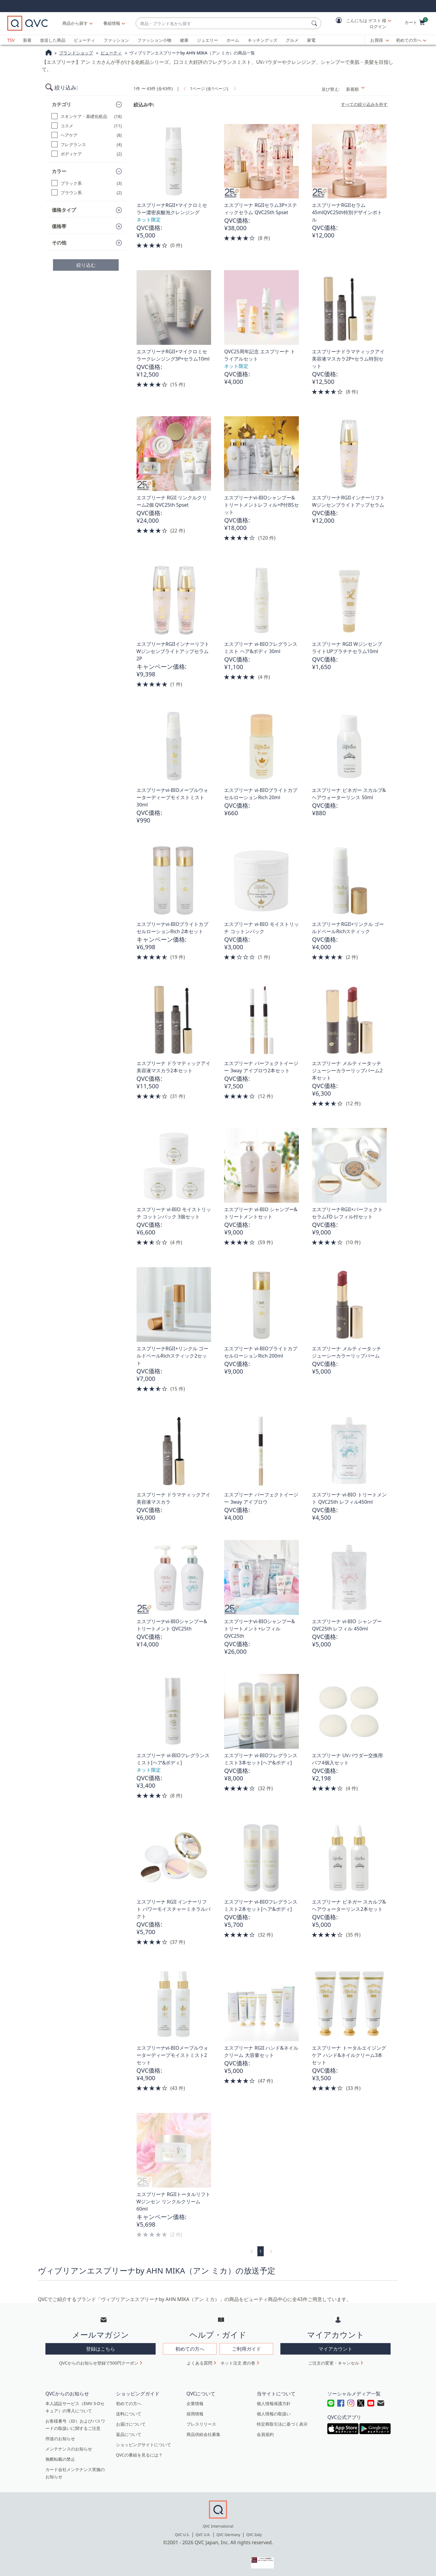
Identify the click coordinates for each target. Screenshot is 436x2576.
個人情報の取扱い (274, 2414)
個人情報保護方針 (274, 2403)
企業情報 (195, 2403)
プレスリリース (201, 2424)
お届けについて (131, 2424)
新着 (27, 40)
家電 (311, 40)
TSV (11, 40)
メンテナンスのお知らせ (68, 2449)
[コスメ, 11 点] (86, 126)
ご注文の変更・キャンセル (333, 2363)
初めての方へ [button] (189, 2349)
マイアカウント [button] (335, 2349)
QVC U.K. (203, 2534)
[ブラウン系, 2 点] (86, 192)
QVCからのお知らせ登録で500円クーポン (98, 2363)
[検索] (315, 23)
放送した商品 (52, 40)
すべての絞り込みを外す (364, 104)
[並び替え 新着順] (366, 89)
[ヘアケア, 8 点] (86, 135)
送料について (128, 2414)
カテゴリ (61, 104)
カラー (59, 171)
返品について (128, 2434)
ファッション (116, 40)
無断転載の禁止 (60, 2459)
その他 (59, 242)
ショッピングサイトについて (143, 2444)
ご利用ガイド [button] (246, 2349)
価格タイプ (64, 210)
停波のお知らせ (60, 2438)
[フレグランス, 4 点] (86, 144)
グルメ (292, 40)
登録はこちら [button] (100, 2349)
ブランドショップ (76, 53)
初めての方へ (408, 40)
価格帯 (59, 226)
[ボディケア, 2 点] (86, 154)
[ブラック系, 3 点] (86, 183)
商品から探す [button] (75, 23)
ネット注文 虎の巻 (238, 2362)
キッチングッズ (262, 40)
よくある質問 (199, 2362)
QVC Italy (254, 2534)
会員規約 (265, 2434)
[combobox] (222, 23)
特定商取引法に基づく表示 (282, 2424)
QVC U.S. (182, 2534)
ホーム (232, 40)
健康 (184, 40)
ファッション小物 (154, 40)
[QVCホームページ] (48, 53)
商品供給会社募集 (203, 2434)
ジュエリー (207, 40)
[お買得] (379, 40)
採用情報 (195, 2414)
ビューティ (84, 40)
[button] (359, 23)
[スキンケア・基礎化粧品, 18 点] (86, 116)
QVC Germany (228, 2534)
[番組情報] (112, 23)
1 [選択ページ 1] (260, 2251)
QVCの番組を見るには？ (139, 2455)
